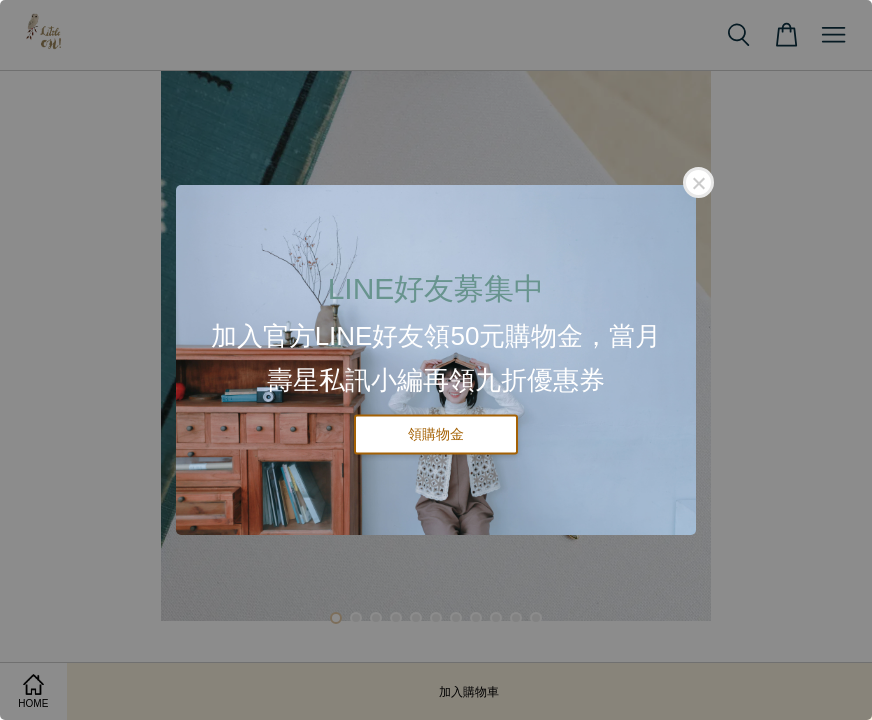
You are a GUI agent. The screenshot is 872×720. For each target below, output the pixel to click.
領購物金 (436, 434)
